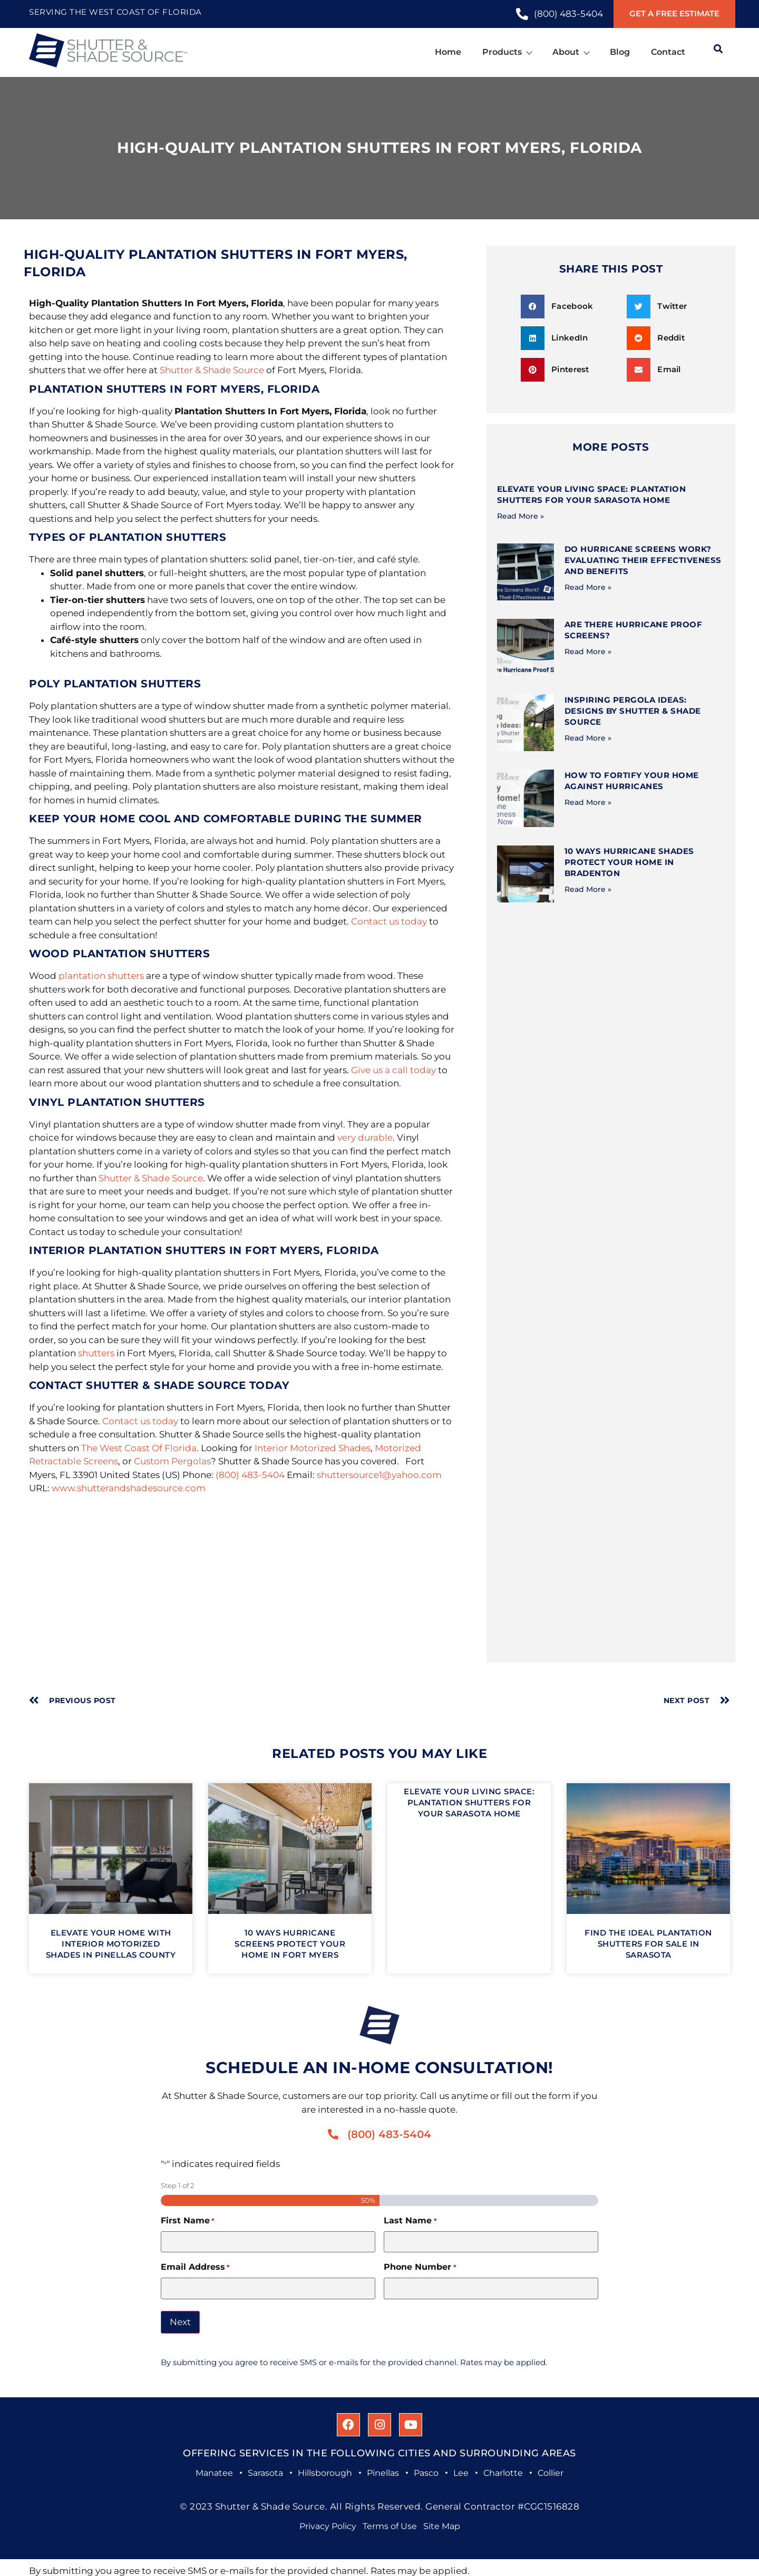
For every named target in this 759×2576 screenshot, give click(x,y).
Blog (620, 52)
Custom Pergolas (172, 1461)
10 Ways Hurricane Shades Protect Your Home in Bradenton (629, 862)
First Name (188, 2220)
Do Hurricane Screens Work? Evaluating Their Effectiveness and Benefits (643, 560)
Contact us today (389, 921)
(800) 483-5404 (250, 1475)
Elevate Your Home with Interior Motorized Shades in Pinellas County (111, 1944)
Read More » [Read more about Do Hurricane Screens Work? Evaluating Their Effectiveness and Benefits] (588, 587)
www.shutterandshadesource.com (129, 1488)
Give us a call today (393, 1070)
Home (448, 52)
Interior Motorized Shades (313, 1448)
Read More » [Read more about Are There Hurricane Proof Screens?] (588, 651)
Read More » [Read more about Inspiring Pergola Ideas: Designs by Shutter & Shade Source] (588, 738)
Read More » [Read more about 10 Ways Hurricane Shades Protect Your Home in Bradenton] (588, 889)
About (570, 52)
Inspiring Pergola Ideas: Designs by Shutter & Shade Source (633, 711)
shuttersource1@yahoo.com (379, 1475)
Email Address (195, 2267)
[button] (570, 306)
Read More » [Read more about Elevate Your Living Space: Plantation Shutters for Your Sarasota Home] (520, 516)
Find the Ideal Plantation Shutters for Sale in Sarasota (648, 1944)
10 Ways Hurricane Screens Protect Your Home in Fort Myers (290, 1944)
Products (506, 52)
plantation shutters (101, 975)
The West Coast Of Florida (139, 1448)
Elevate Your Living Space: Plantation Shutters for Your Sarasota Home (469, 1802)
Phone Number (420, 2267)
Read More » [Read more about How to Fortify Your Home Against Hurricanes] (588, 802)
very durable (365, 1137)
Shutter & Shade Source (212, 370)
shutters (96, 1353)
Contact (668, 52)
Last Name (410, 2220)
